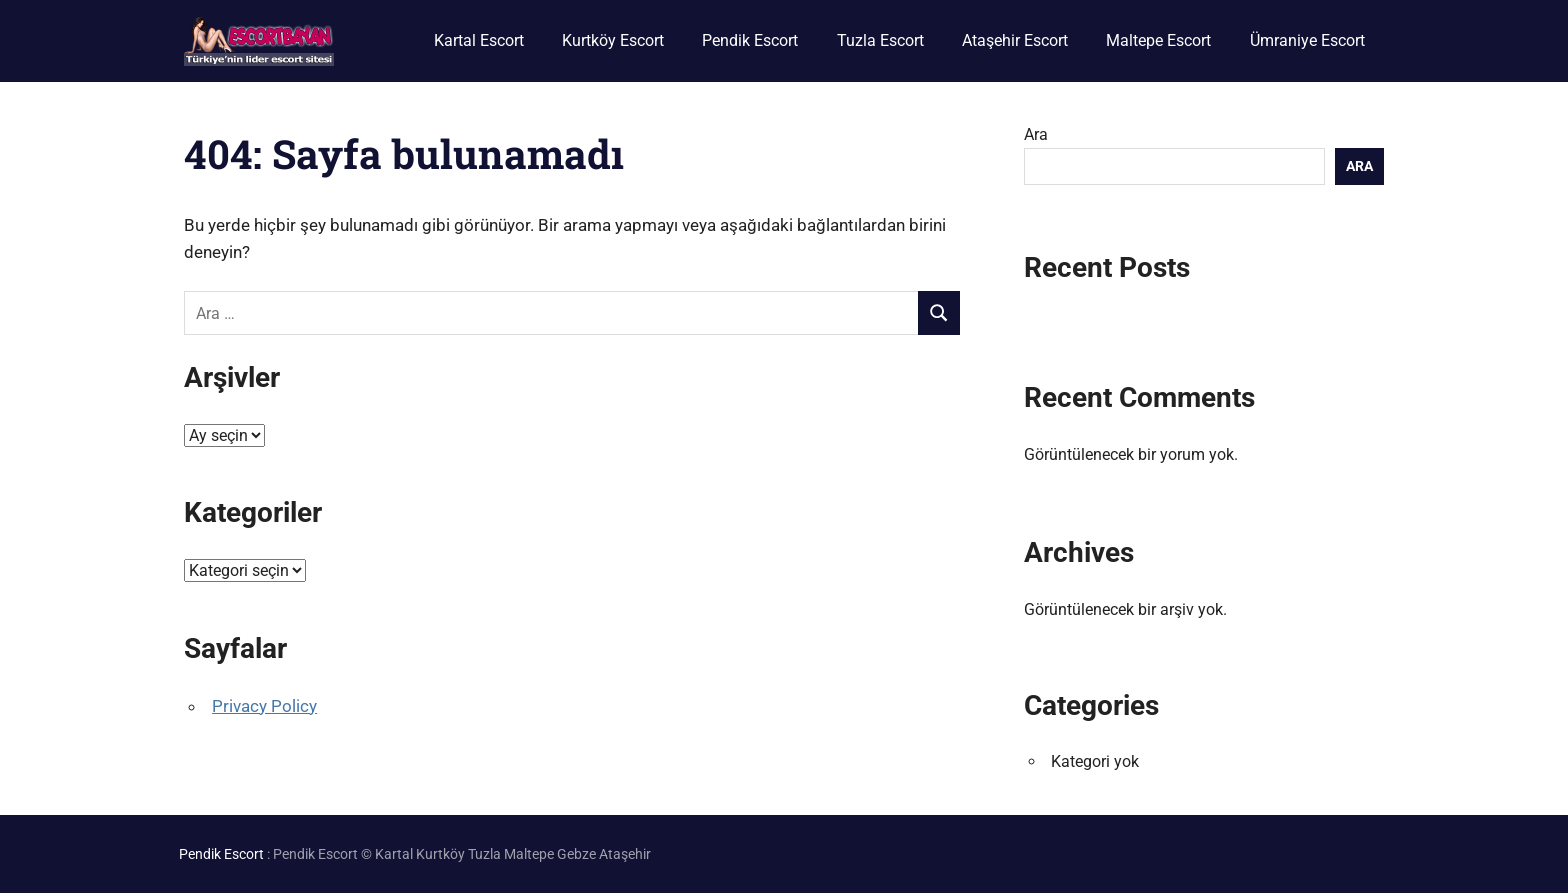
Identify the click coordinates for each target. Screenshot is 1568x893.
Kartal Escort (479, 40)
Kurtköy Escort (613, 40)
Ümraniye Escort (1307, 40)
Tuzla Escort (880, 40)
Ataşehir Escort (1015, 40)
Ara (1036, 134)
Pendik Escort (750, 40)
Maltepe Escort (1158, 40)
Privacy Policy (264, 706)
